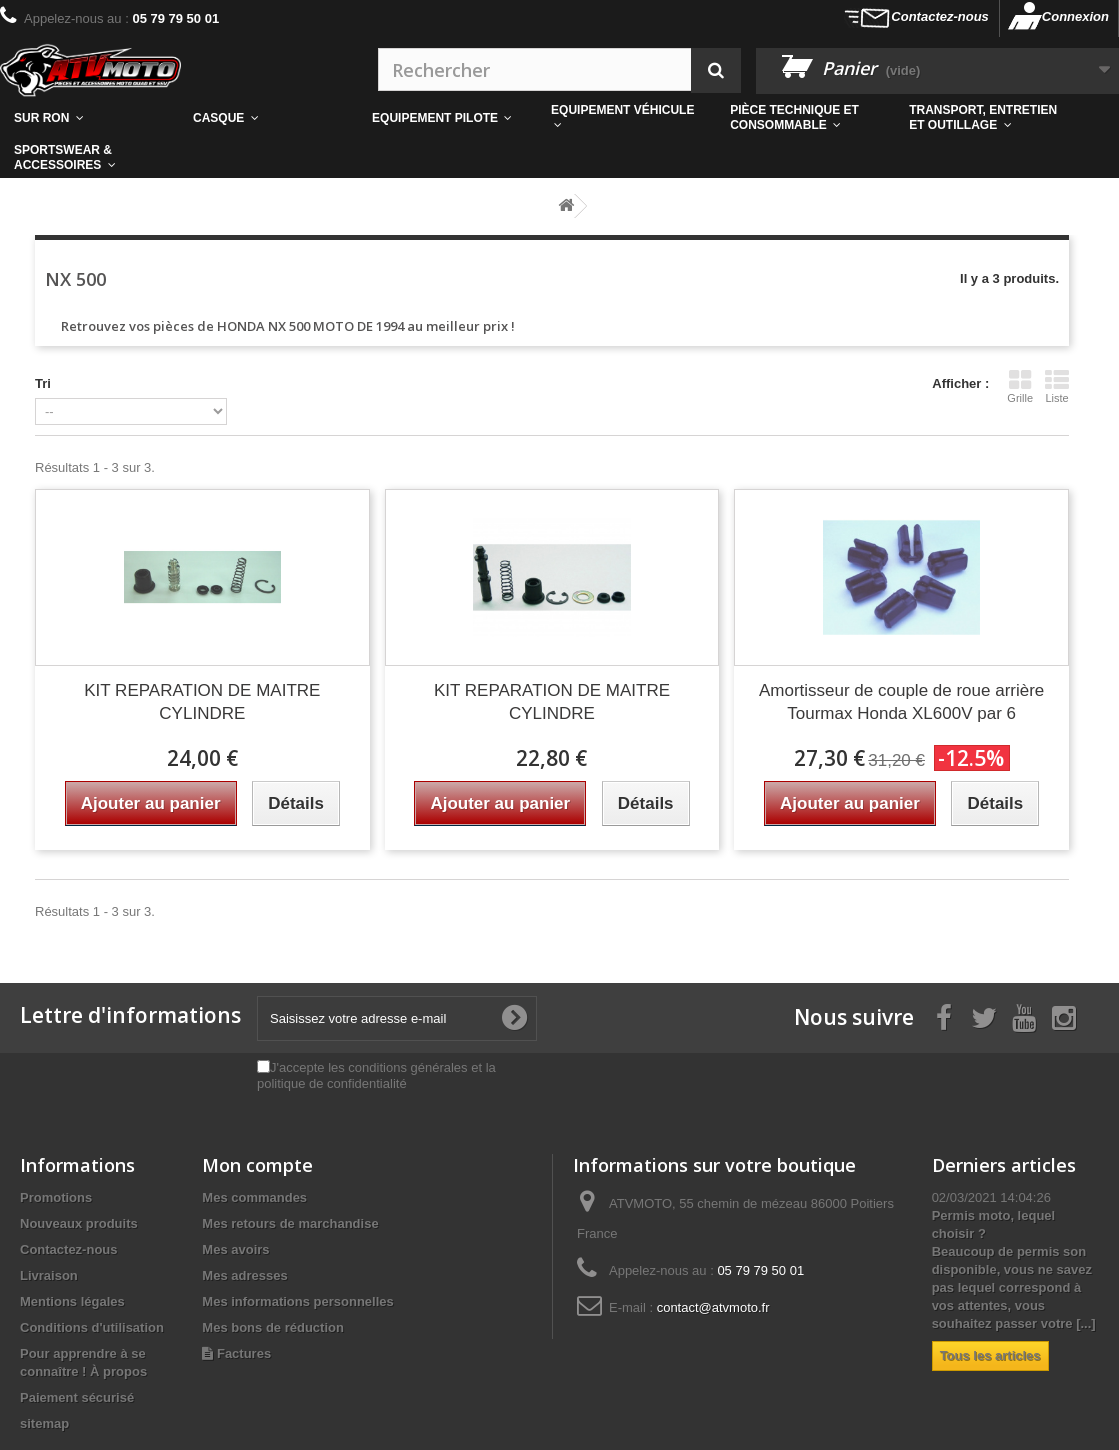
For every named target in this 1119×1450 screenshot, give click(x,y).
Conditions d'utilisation (92, 1327)
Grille (1020, 386)
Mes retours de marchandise (290, 1223)
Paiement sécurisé (77, 1397)
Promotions (56, 1197)
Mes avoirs (235, 1249)
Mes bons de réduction (273, 1327)
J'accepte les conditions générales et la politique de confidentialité (376, 1075)
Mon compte (257, 1165)
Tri (43, 383)
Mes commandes (254, 1197)
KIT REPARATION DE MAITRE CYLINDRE (202, 702)
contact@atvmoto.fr (713, 1307)
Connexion (1075, 16)
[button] (805, 118)
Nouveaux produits (79, 1223)
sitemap (44, 1423)
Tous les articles (990, 1355)
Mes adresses (244, 1275)
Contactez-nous (940, 16)
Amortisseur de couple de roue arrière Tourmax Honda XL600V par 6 (901, 702)
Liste (1057, 386)
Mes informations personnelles (297, 1301)
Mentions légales (72, 1301)
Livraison (49, 1275)
